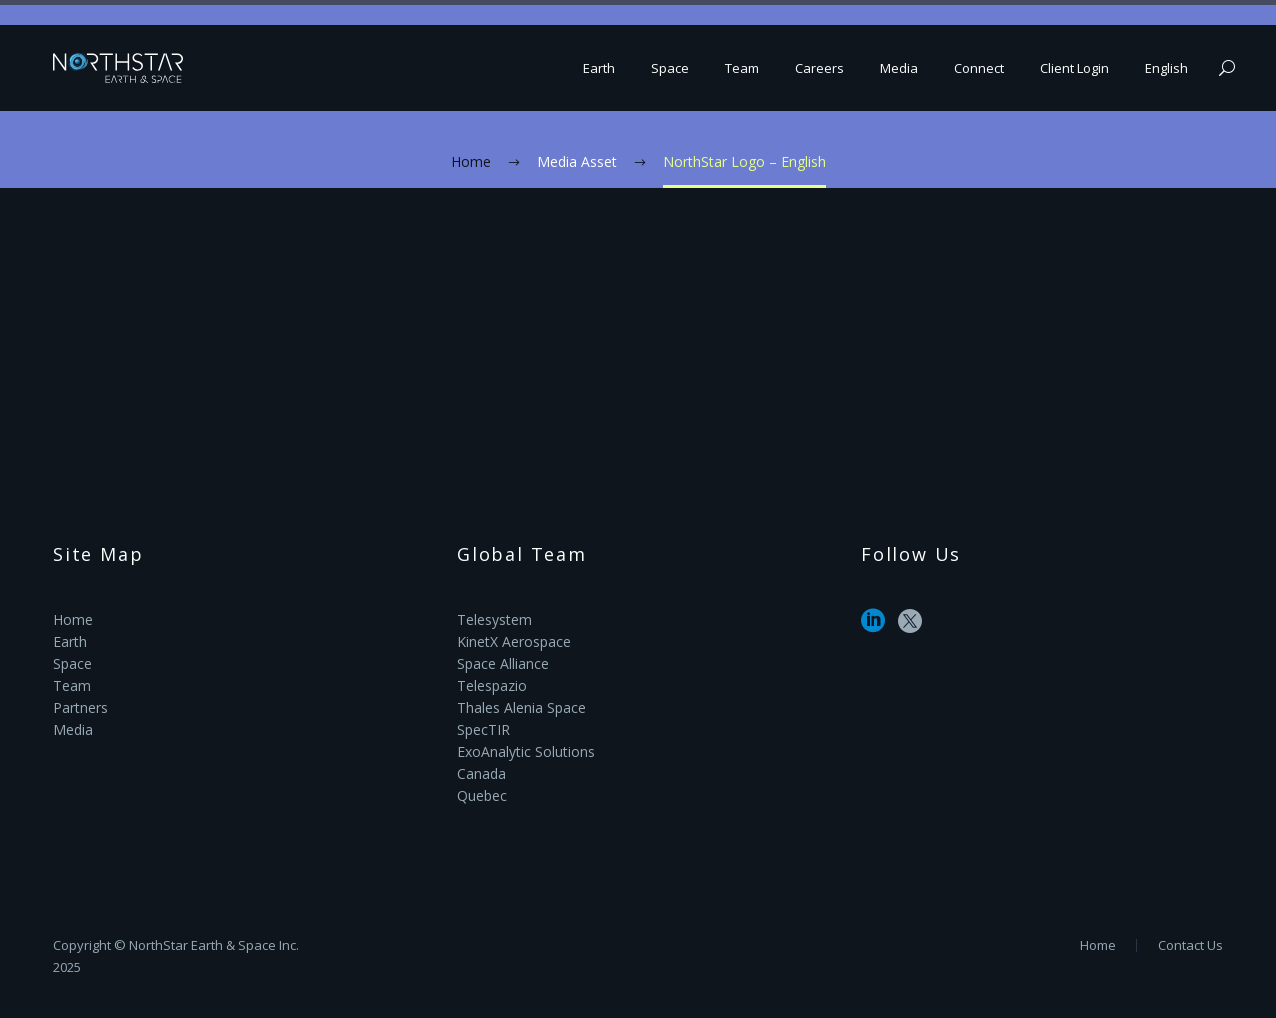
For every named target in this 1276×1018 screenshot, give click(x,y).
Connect (979, 68)
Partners (80, 707)
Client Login (1074, 68)
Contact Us (1190, 945)
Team (742, 68)
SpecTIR (483, 729)
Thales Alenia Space (521, 707)
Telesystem (494, 619)
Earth (599, 68)
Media (899, 68)
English (1166, 68)
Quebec (482, 795)
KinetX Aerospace (514, 641)
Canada (481, 773)
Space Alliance (503, 663)
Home (73, 619)
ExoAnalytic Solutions (526, 751)
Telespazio (492, 685)
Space (670, 68)
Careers (819, 68)
